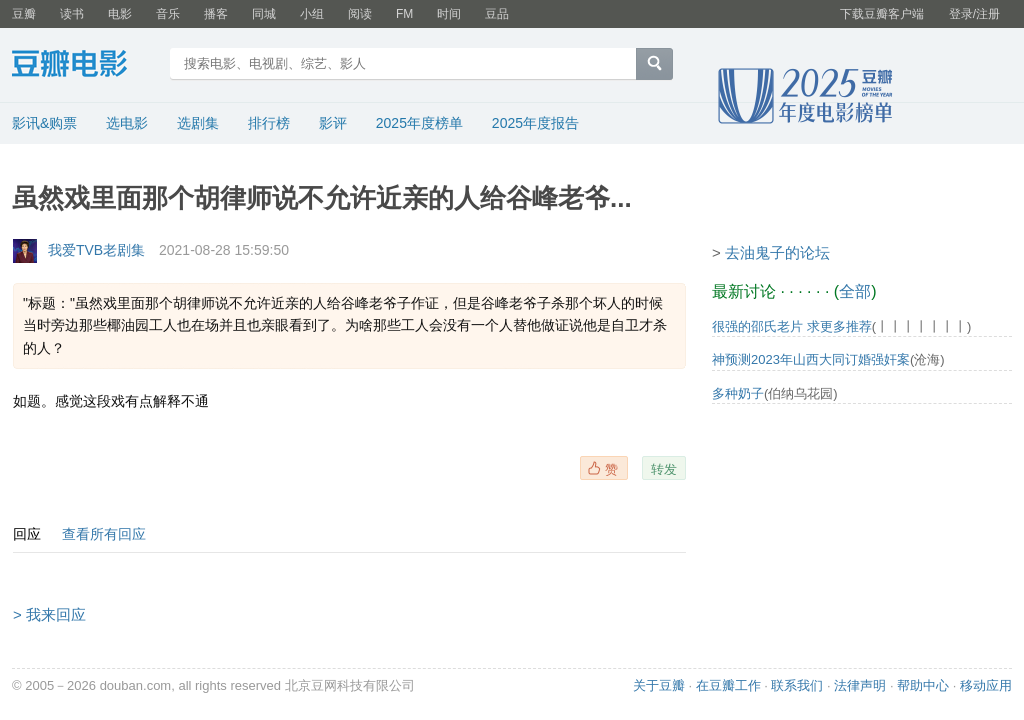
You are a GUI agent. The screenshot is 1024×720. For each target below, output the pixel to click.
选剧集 (198, 123)
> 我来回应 (49, 614)
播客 (216, 14)
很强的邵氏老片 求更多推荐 (792, 326)
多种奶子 (738, 393)
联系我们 (797, 685)
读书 (72, 14)
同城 (264, 14)
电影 (120, 14)
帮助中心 (923, 685)
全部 (855, 291)
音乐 (168, 14)
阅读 (360, 14)
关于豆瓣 (659, 685)
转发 (664, 469)
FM (404, 14)
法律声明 (860, 685)
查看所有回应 (104, 534)
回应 (27, 534)
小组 (312, 14)
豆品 (497, 14)
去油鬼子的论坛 (777, 252)
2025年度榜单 (419, 123)
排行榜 (269, 123)
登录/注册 (974, 14)
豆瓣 (24, 14)
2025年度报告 (535, 123)
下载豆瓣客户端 (882, 14)
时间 (449, 14)
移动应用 (986, 685)
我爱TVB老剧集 (96, 250)
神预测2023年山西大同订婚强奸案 (811, 359)
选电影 (127, 123)
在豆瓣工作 (728, 685)
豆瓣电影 (84, 66)
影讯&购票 (44, 123)
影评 (333, 123)
